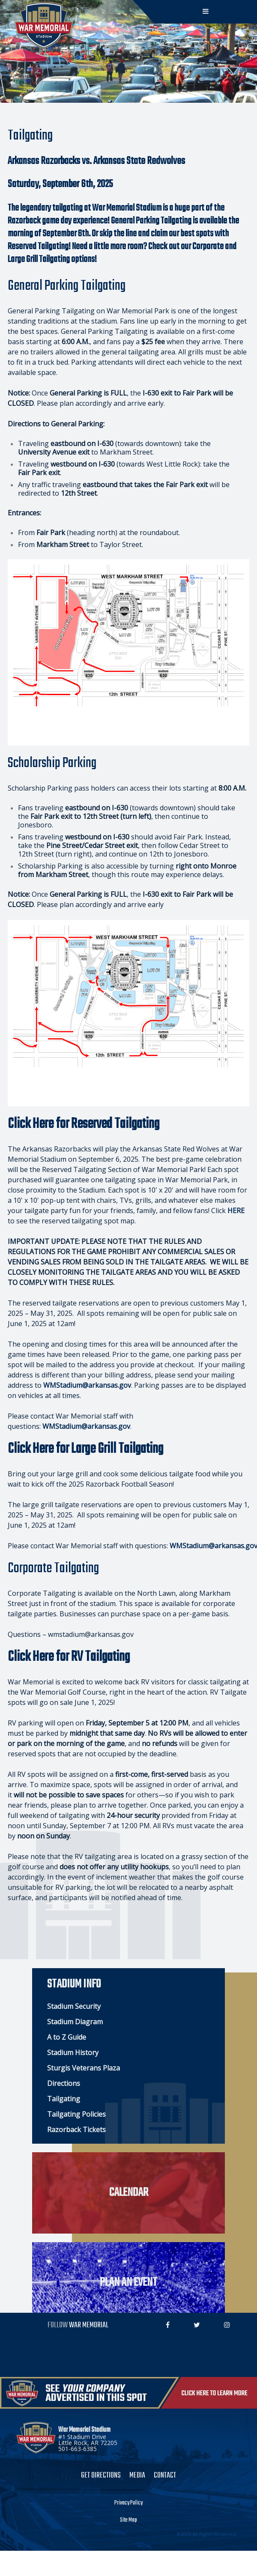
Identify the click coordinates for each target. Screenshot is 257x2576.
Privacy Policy (128, 2503)
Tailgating (63, 2098)
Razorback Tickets (76, 2129)
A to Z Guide (66, 2037)
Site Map (128, 2520)
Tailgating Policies (76, 2114)
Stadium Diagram (75, 2021)
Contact (165, 2476)
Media (137, 2476)
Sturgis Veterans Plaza (83, 2068)
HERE (236, 1210)
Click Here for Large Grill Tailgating (85, 1449)
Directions (63, 2083)
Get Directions (101, 2476)
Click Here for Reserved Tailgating (83, 1124)
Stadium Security (74, 2006)
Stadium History (73, 2052)
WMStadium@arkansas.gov (87, 1385)
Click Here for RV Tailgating (69, 1657)
